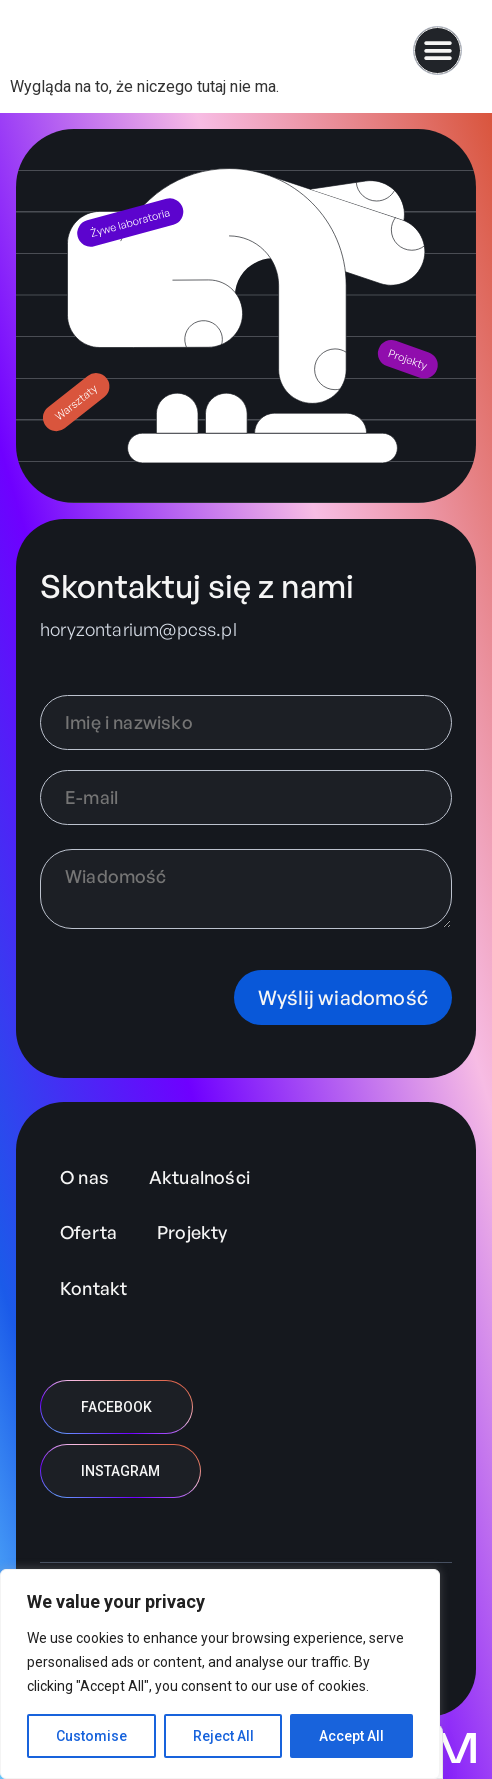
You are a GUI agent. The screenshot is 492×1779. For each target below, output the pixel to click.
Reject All (223, 1736)
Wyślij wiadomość (343, 997)
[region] (220, 1674)
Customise (91, 1736)
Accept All (351, 1736)
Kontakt (93, 1288)
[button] (437, 50)
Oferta (88, 1232)
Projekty (192, 1232)
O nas (84, 1177)
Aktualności (199, 1177)
